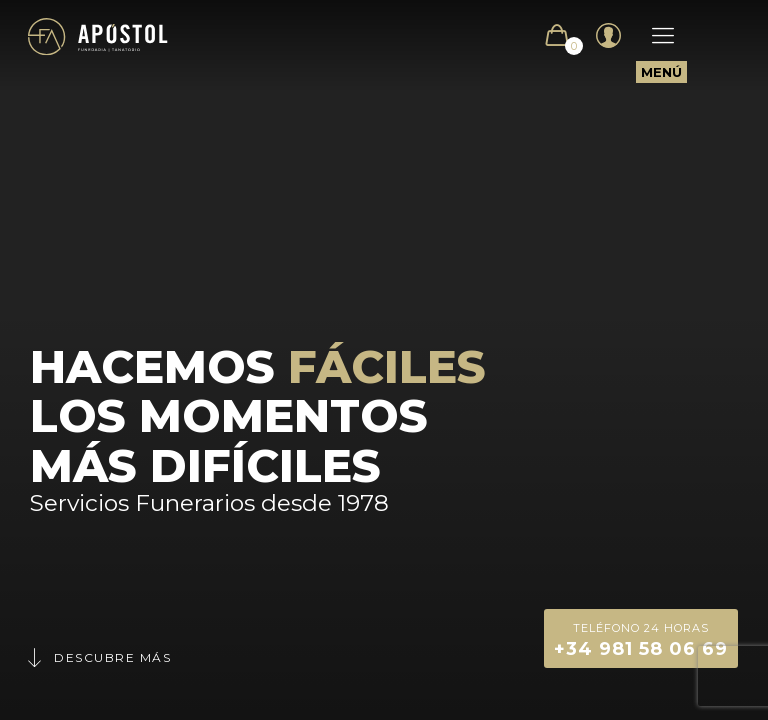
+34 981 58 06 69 (641, 638)
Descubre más (98, 657)
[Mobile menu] (653, 36)
